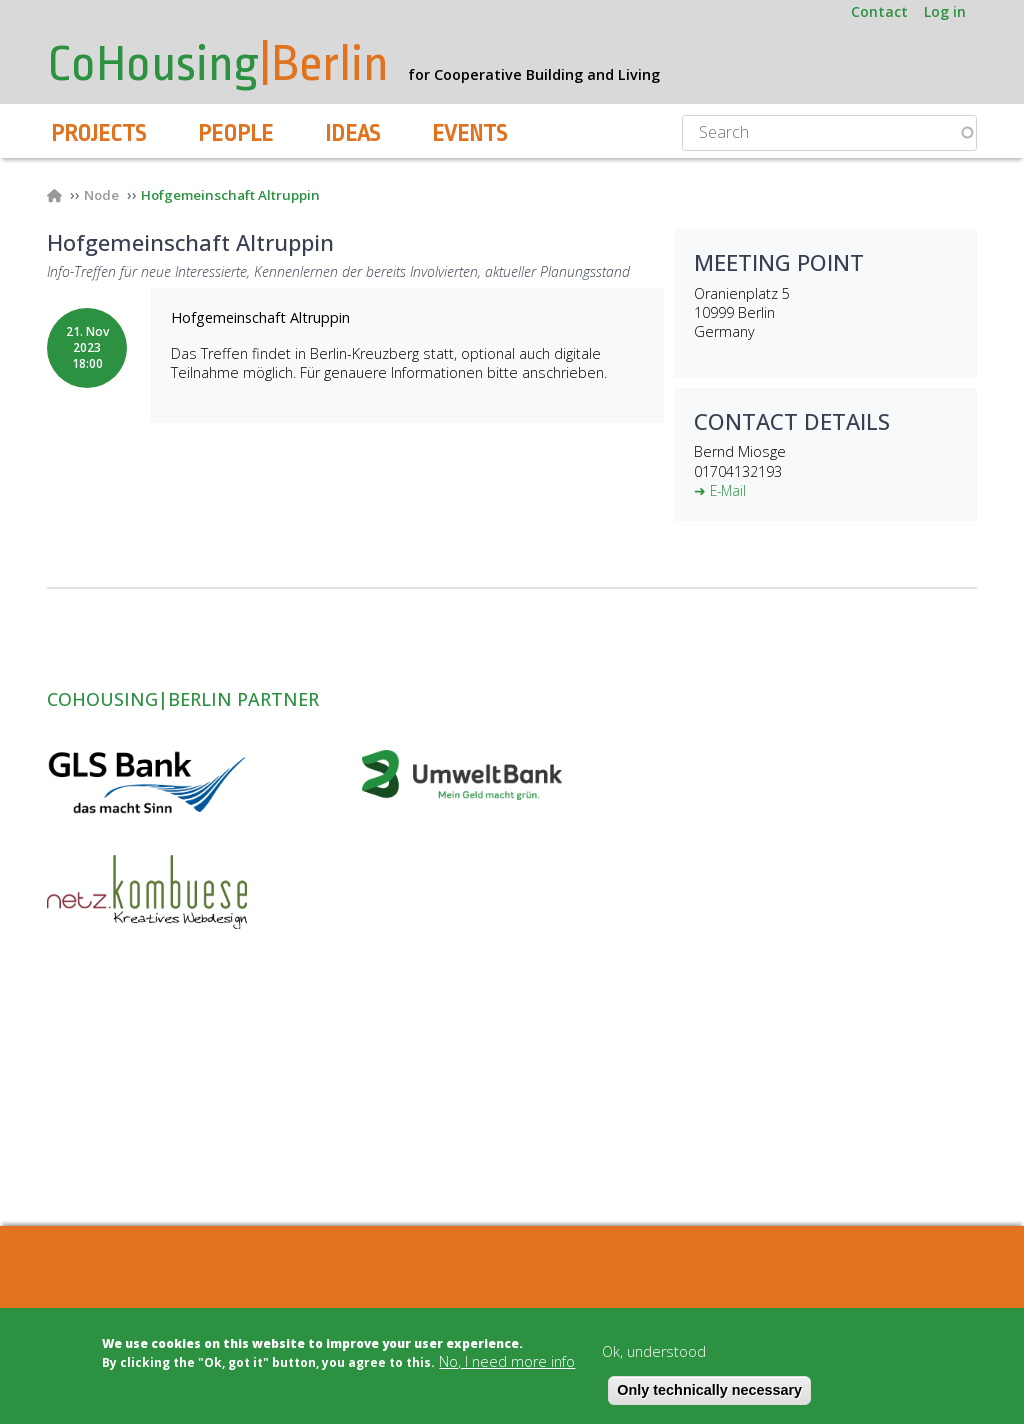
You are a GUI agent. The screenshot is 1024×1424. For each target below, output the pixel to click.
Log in (945, 11)
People (235, 134)
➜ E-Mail (721, 491)
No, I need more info (507, 1361)
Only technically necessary (709, 1390)
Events (469, 134)
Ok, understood (654, 1351)
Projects (98, 134)
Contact (879, 11)
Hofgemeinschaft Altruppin (241, 195)
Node (103, 195)
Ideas (352, 134)
